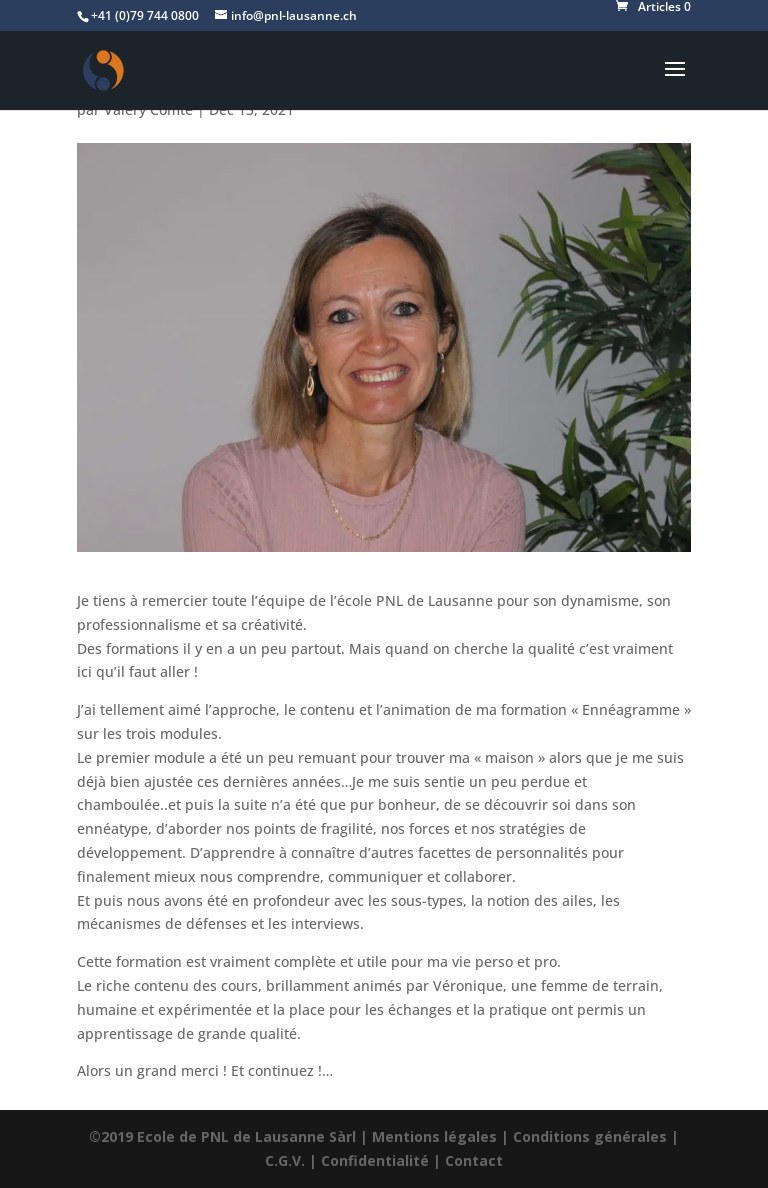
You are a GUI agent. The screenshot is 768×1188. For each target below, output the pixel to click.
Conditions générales (590, 1136)
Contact (474, 1160)
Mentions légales (434, 1136)
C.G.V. (285, 1160)
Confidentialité (375, 1160)
